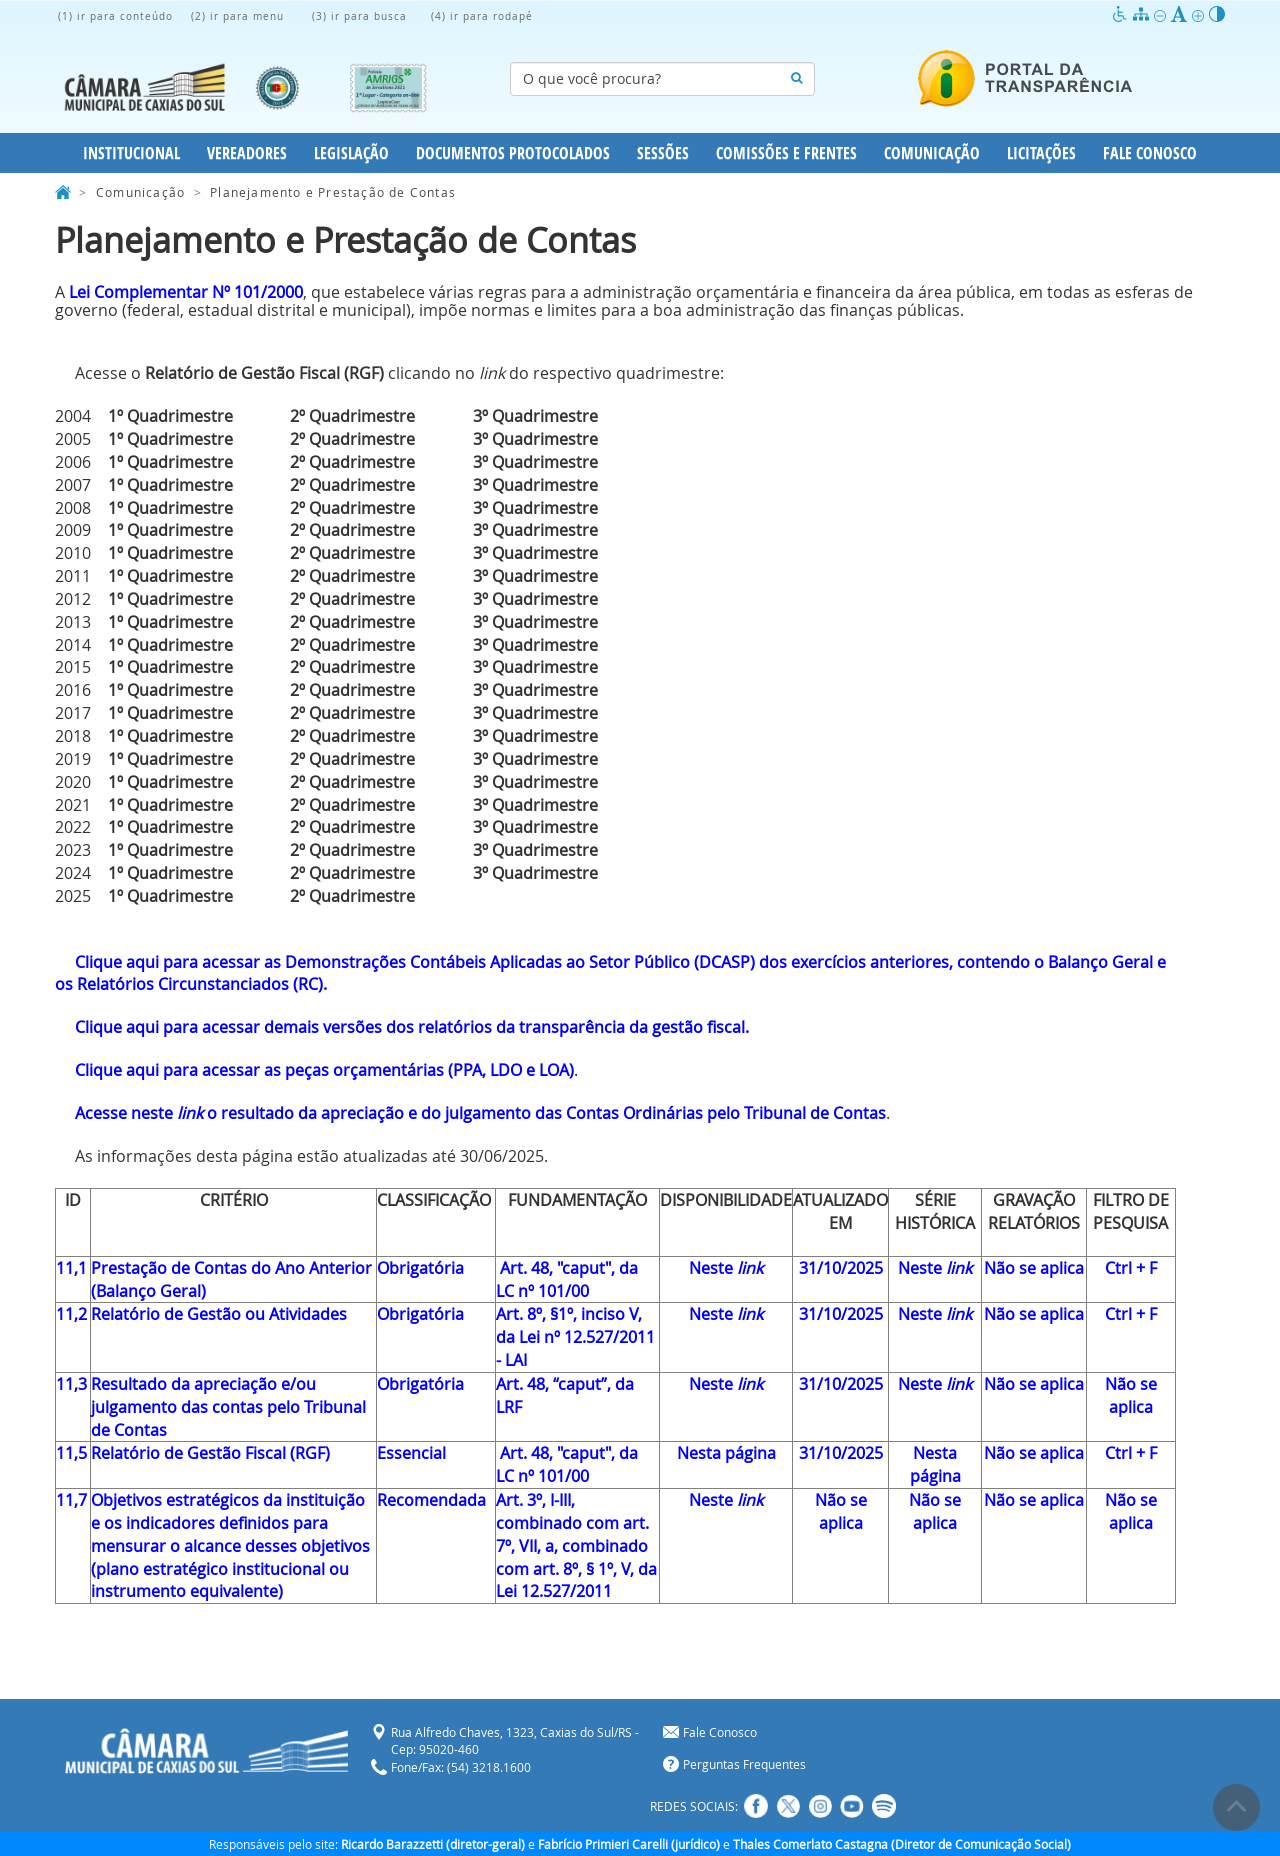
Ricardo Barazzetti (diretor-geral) (433, 1844)
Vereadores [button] (247, 153)
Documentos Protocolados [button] (513, 153)
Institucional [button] (131, 153)
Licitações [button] (1041, 153)
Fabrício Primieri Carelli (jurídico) (629, 1844)
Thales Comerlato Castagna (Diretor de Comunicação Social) (902, 1844)
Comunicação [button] (932, 153)
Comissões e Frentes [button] (786, 153)
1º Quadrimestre (170, 416)
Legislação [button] (351, 153)
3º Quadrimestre (535, 416)
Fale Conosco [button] (1150, 153)
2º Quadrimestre (352, 416)
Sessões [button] (663, 153)
